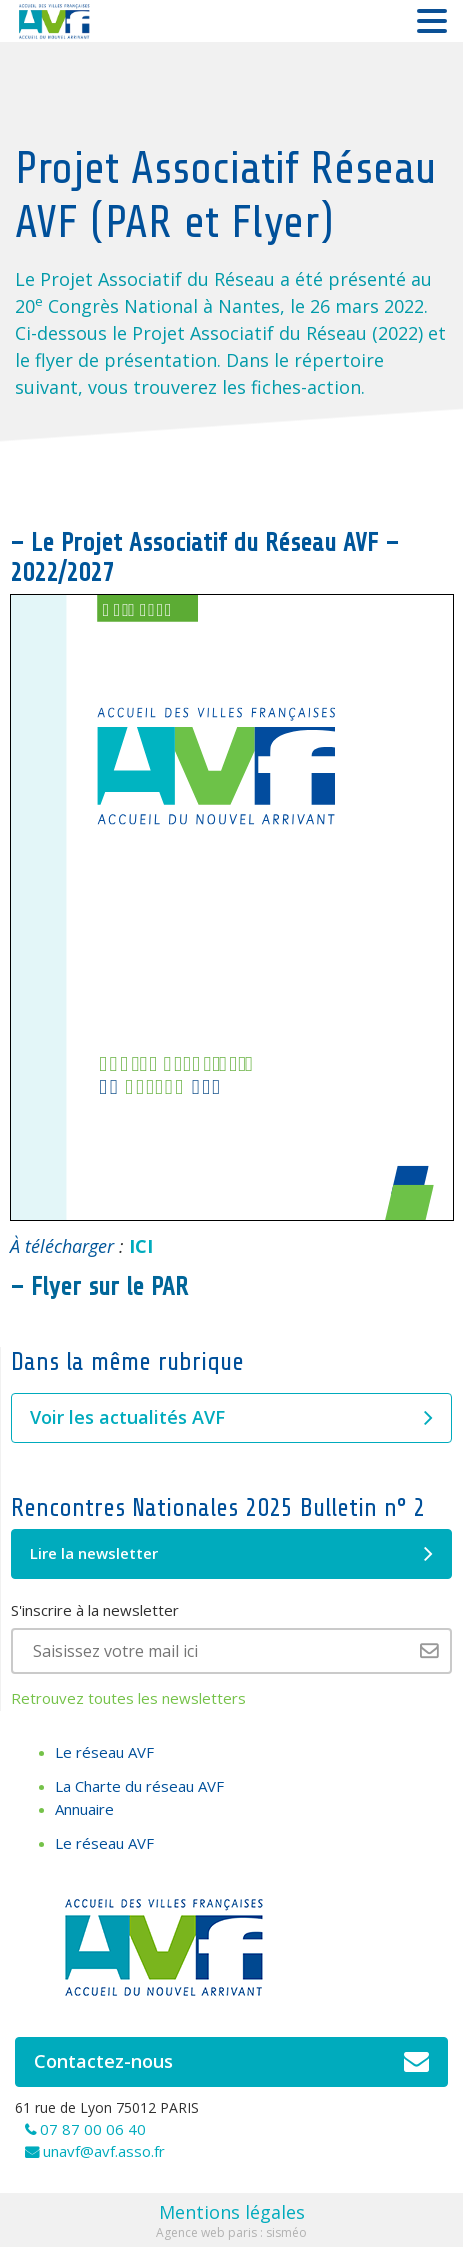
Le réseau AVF (104, 1752)
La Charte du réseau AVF (139, 1786)
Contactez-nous (231, 2062)
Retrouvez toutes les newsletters (128, 1698)
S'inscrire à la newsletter (95, 1610)
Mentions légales (232, 2212)
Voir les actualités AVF (231, 1418)
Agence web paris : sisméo (231, 2232)
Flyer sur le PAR (109, 1287)
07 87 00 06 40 (93, 2129)
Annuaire (84, 1809)
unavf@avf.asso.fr (104, 2151)
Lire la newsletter (231, 1554)
